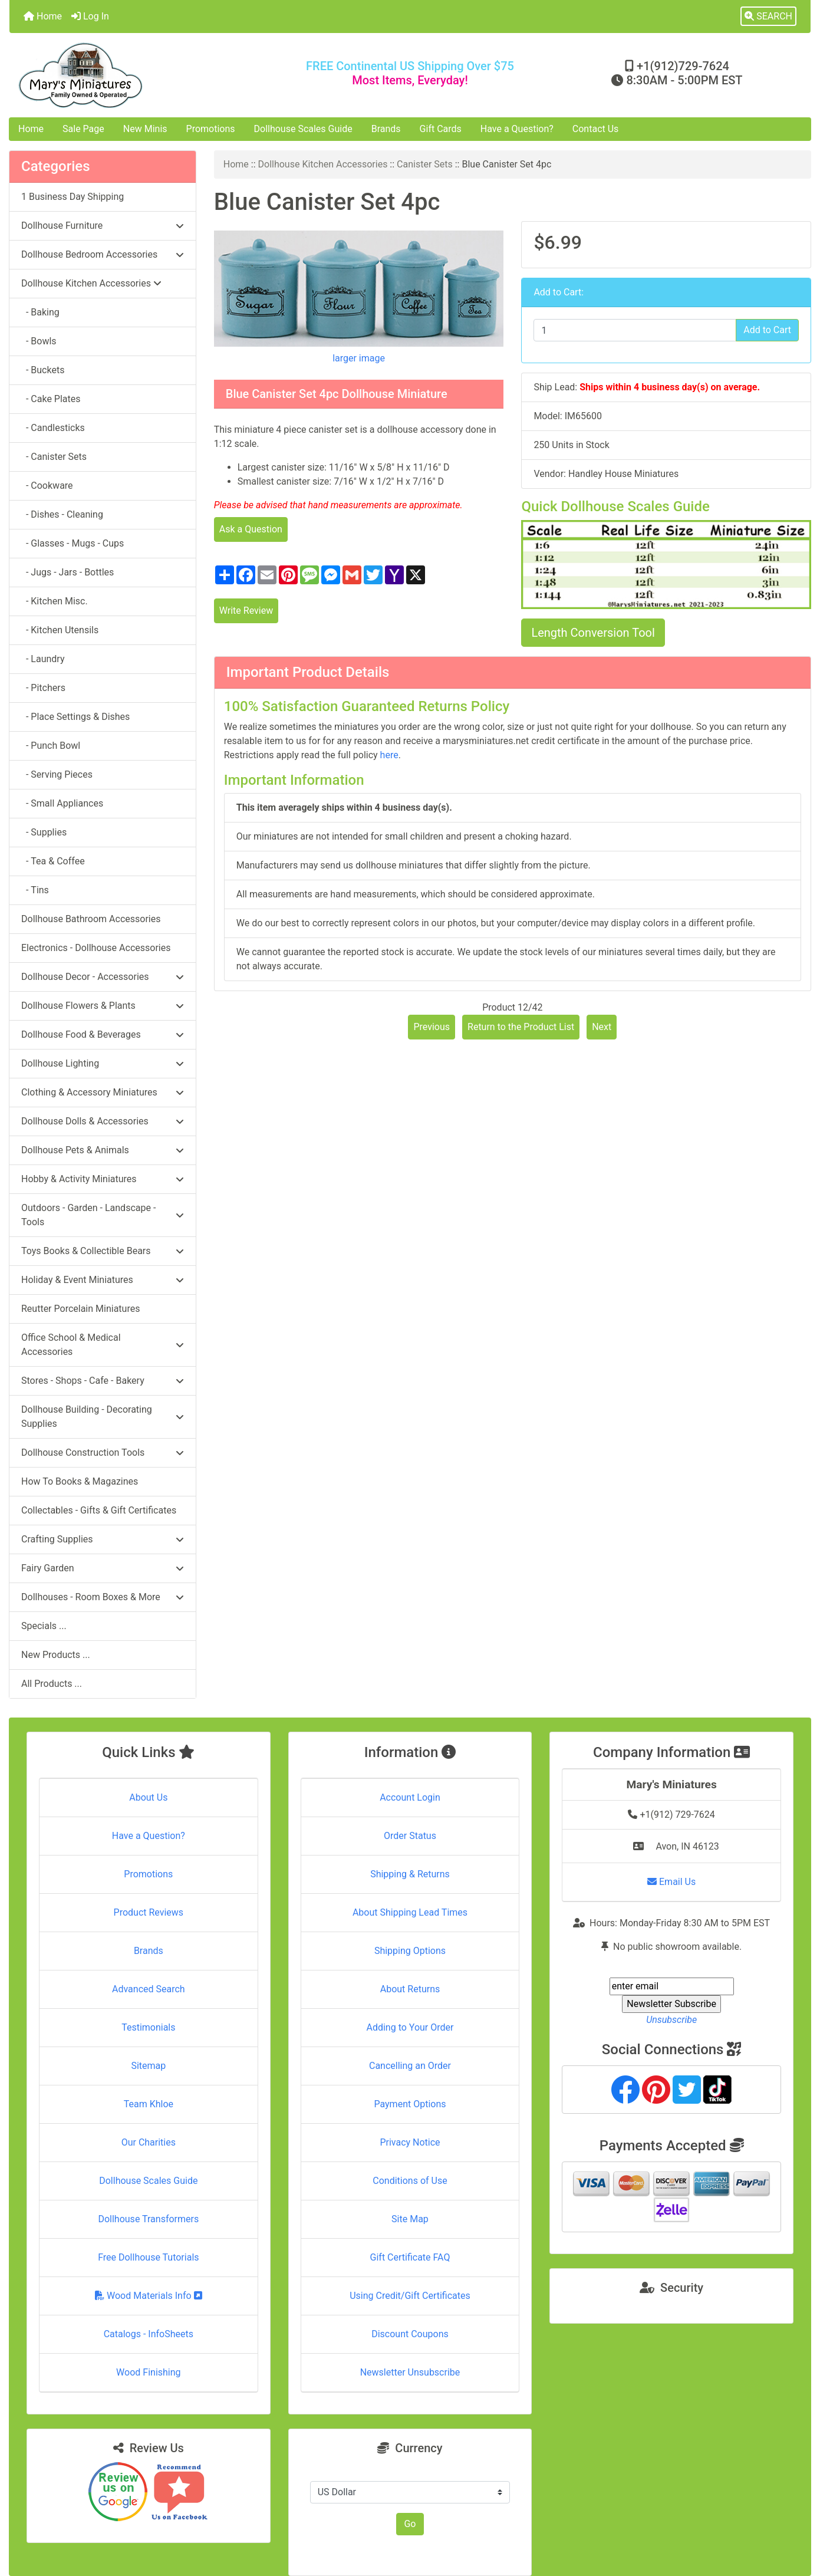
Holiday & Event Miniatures (102, 1279)
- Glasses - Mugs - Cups (72, 543)
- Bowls (39, 341)
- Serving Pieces (57, 774)
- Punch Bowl (50, 745)
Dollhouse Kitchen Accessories (323, 164)
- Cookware (47, 485)
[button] (768, 16)
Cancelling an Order (410, 2065)
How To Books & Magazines (79, 1481)
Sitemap (148, 2065)
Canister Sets (425, 164)
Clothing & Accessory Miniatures (102, 1092)
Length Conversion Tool (592, 633)
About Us (148, 1797)
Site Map (410, 2219)
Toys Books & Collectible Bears (102, 1250)
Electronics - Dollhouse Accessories (95, 947)
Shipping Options (410, 1950)
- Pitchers (43, 687)
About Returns (410, 1989)
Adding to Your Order (409, 2027)
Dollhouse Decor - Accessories (102, 976)
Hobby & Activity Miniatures (102, 1179)
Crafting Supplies (102, 1539)
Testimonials (148, 2027)
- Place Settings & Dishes (75, 716)
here (389, 755)
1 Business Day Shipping (72, 196)
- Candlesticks (53, 427)
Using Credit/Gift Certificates (410, 2295)
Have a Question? (517, 128)
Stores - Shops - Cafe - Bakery (102, 1380)
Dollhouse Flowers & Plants (102, 1005)
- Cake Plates (51, 398)
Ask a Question (250, 529)
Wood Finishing (148, 2372)
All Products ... (51, 1683)
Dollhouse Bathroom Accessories (90, 919)
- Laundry (42, 658)
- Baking (40, 312)
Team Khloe (148, 2104)
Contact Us (595, 128)
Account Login (410, 1797)
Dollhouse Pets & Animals (102, 1150)
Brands (386, 128)
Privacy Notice (410, 2142)
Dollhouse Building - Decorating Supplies (102, 1416)
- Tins (35, 890)
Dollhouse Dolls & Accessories (102, 1121)
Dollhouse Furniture (102, 225)
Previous (431, 1026)
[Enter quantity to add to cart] (635, 330)
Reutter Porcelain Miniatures (80, 1308)
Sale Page (83, 128)
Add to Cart (767, 329)
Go (410, 2523)
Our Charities (148, 2142)
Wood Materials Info (148, 2295)
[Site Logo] (143, 75)
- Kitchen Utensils (59, 630)
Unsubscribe (671, 2019)
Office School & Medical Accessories (102, 1344)
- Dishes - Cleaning (62, 514)
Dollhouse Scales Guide (303, 128)
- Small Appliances (62, 803)
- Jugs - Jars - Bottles (67, 572)
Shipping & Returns (410, 1874)
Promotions (210, 128)
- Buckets (42, 370)
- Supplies (44, 832)
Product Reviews (149, 1912)
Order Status (410, 1835)
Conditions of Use (410, 2180)
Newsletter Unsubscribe (410, 2372)
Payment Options (410, 2104)
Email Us (671, 1881)
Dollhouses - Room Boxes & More (102, 1597)
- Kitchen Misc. (54, 601)
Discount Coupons (410, 2334)
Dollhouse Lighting (102, 1063)
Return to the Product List (520, 1026)
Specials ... (44, 1625)
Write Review (246, 610)
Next (601, 1026)
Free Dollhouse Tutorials (148, 2257)
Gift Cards (441, 128)
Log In (90, 16)
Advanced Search (148, 1989)
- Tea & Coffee (53, 861)
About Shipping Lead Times (410, 1912)
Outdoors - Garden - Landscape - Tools (102, 1215)
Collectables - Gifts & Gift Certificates (98, 1510)
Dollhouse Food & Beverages (102, 1034)
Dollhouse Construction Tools (102, 1452)
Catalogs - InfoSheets (148, 2334)
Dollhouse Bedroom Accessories (102, 254)
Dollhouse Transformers (148, 2219)
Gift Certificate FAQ (410, 2257)
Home (43, 16)
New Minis (145, 128)
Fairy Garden (102, 1568)
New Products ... (55, 1654)
